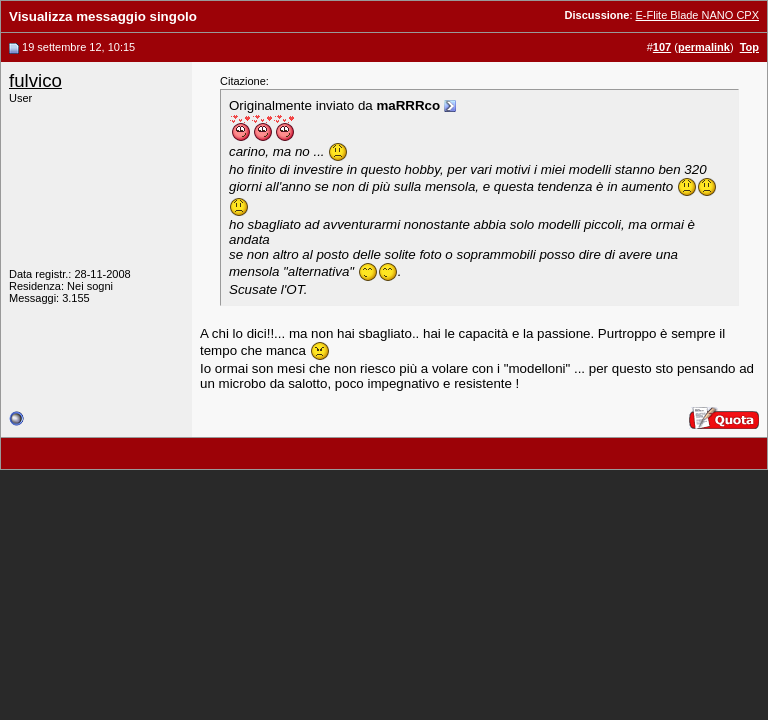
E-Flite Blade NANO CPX (697, 15)
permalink (704, 47)
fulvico (35, 80)
